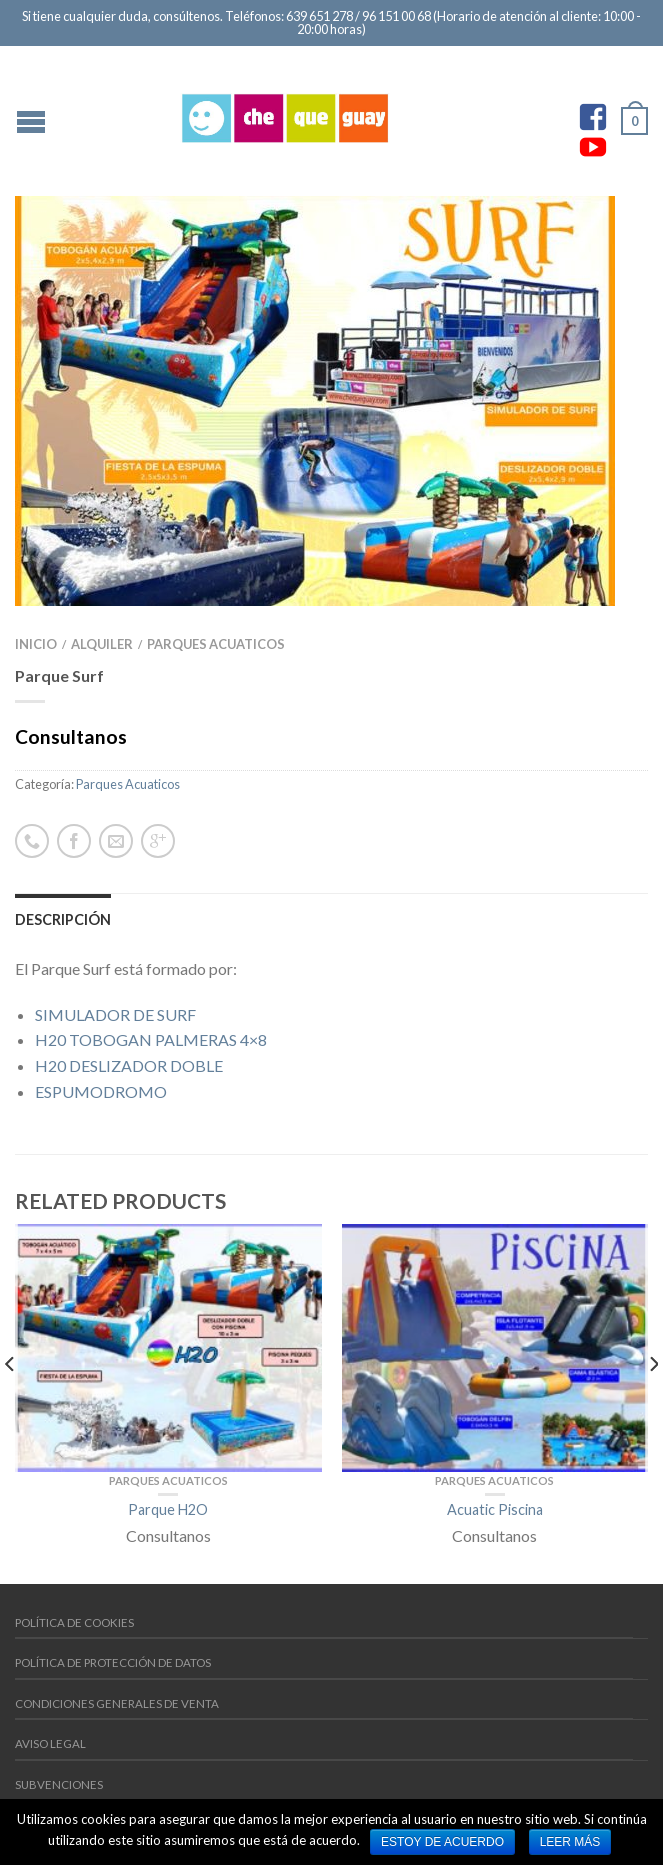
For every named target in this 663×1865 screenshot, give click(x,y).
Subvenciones (59, 1784)
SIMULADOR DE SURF (115, 1014)
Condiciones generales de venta (117, 1703)
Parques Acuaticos (216, 644)
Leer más (570, 1842)
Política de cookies (74, 1622)
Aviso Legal (50, 1743)
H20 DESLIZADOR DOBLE (129, 1065)
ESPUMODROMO (101, 1091)
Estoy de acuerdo (442, 1842)
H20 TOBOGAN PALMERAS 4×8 (151, 1039)
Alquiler (102, 644)
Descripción (63, 919)
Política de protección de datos (113, 1662)
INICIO (36, 644)
